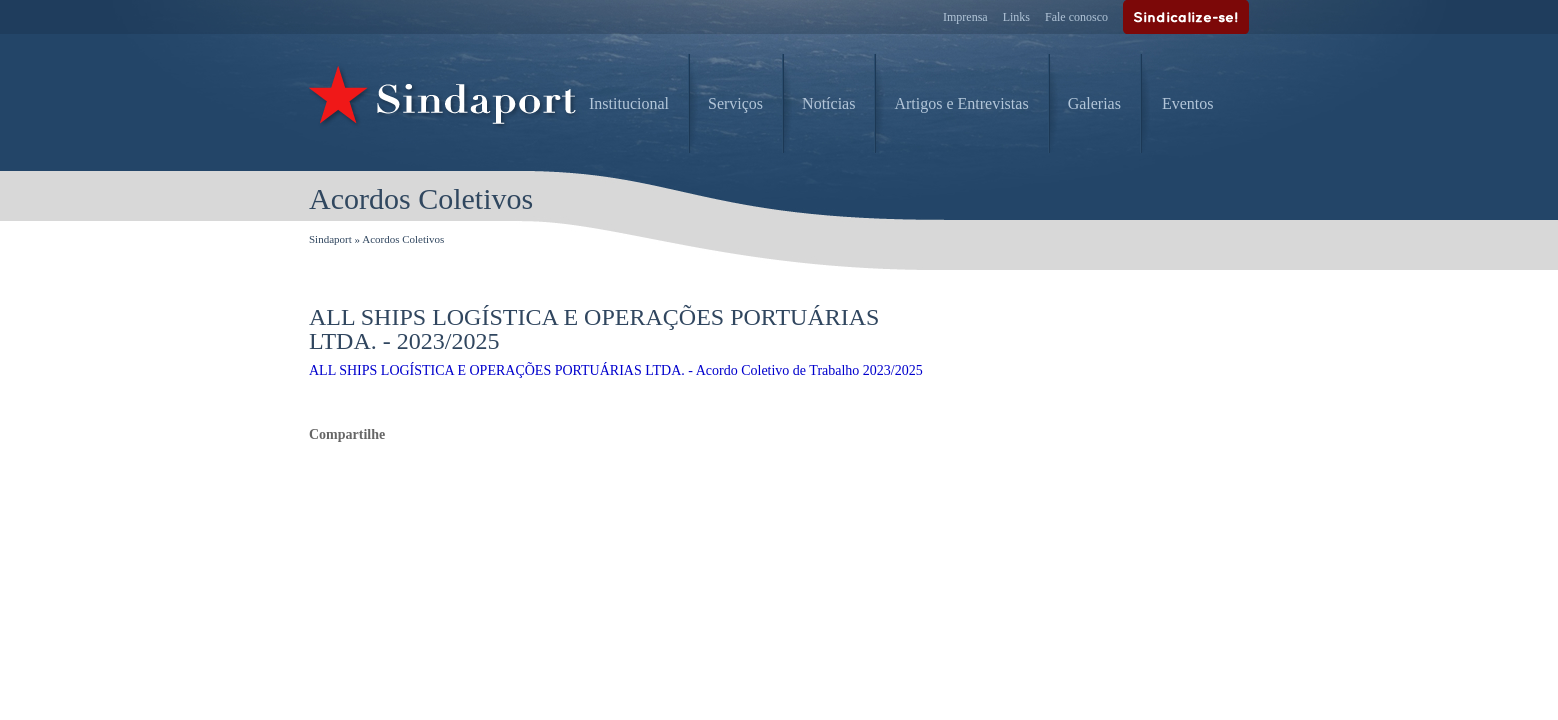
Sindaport (330, 239)
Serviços (735, 103)
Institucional (629, 103)
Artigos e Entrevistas (961, 103)
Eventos (1188, 103)
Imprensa (965, 17)
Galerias (1094, 103)
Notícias (828, 103)
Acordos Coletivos (403, 239)
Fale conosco (1076, 17)
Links (1016, 17)
